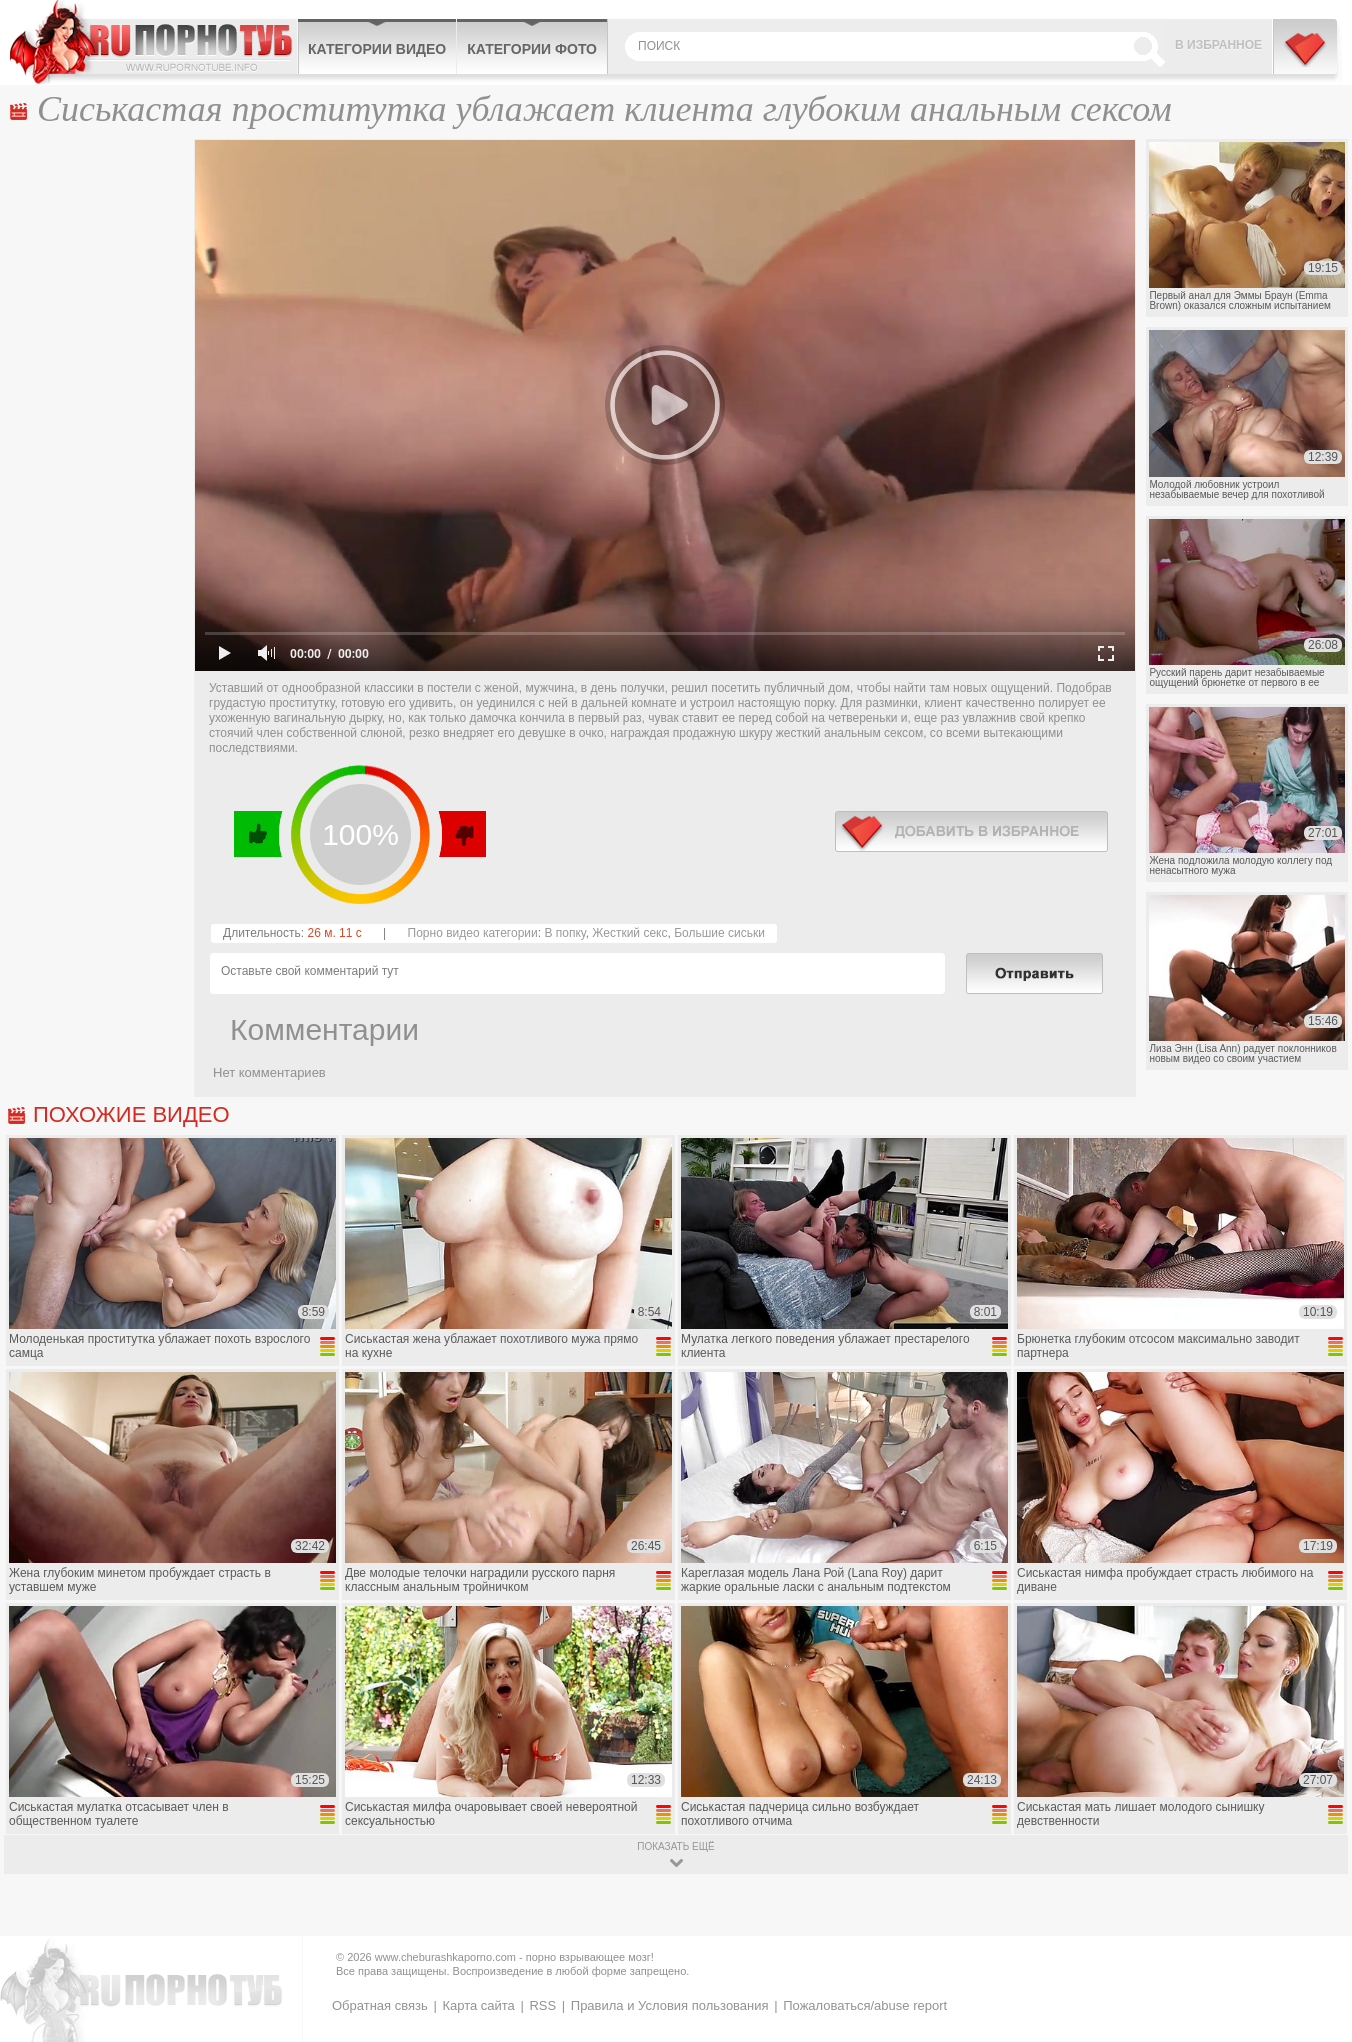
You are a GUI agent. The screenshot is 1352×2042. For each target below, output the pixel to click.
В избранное (1218, 45)
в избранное (971, 831)
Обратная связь (380, 2005)
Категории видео (377, 49)
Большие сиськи (719, 933)
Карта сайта (478, 2005)
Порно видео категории (473, 933)
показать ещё (675, 1846)
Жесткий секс (629, 933)
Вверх (1313, 1916)
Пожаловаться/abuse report (865, 2005)
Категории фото (532, 49)
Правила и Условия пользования (670, 2005)
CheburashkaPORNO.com (153, 42)
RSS (542, 2005)
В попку (564, 933)
